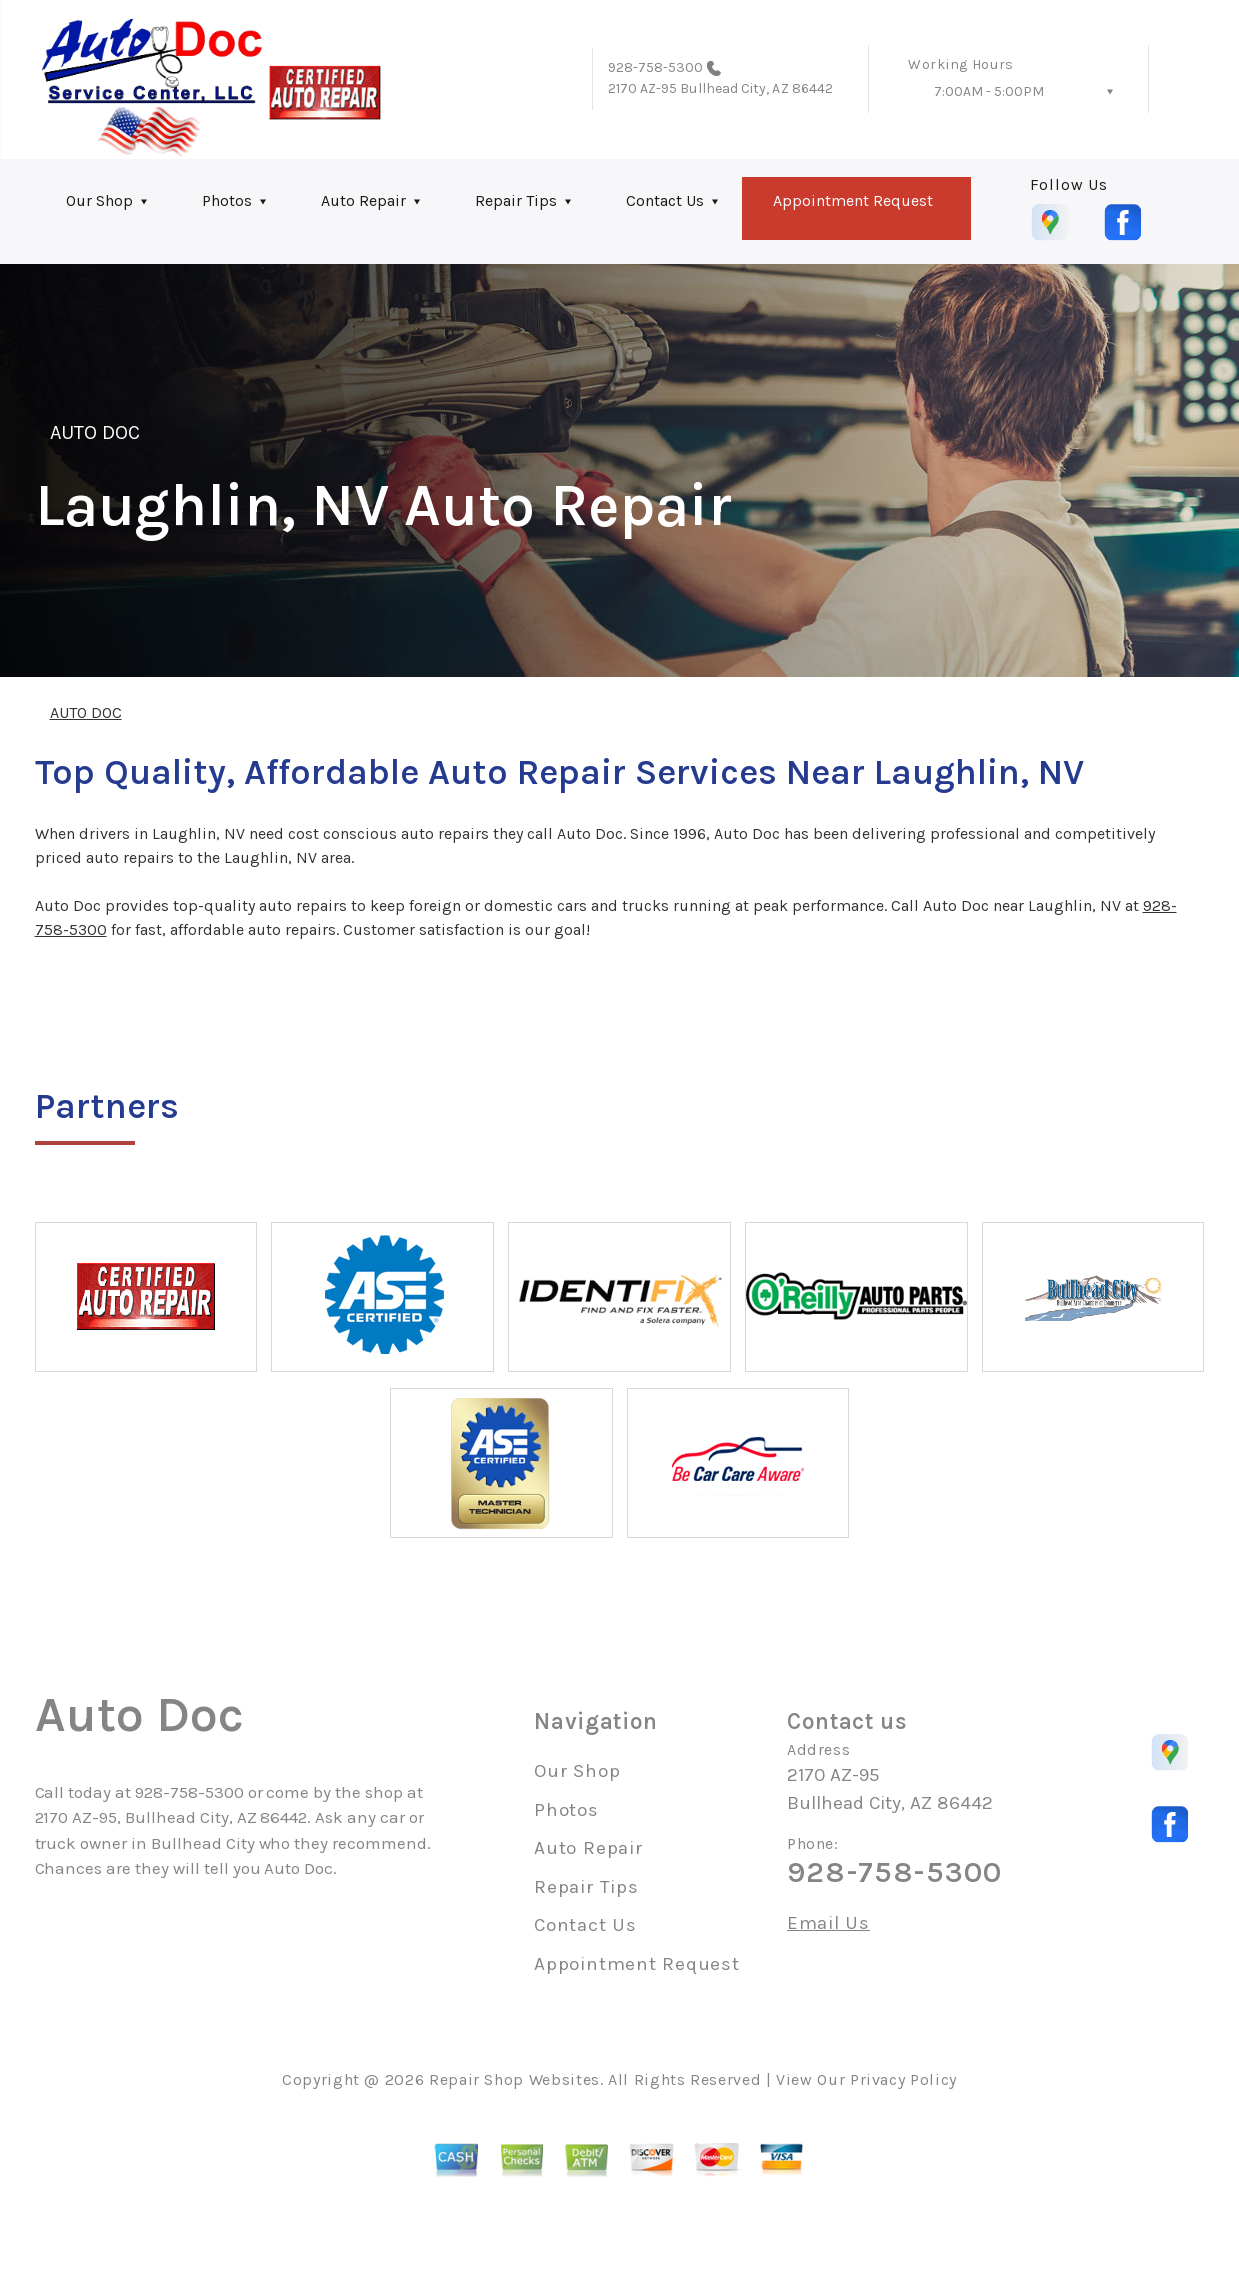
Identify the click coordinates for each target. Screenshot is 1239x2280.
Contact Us (665, 200)
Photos (227, 200)
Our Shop (99, 200)
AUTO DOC (95, 432)
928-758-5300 (656, 67)
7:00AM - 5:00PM (989, 91)
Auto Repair (363, 200)
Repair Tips (516, 200)
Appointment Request (853, 200)
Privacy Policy (903, 2079)
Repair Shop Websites (514, 2079)
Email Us (828, 1923)
